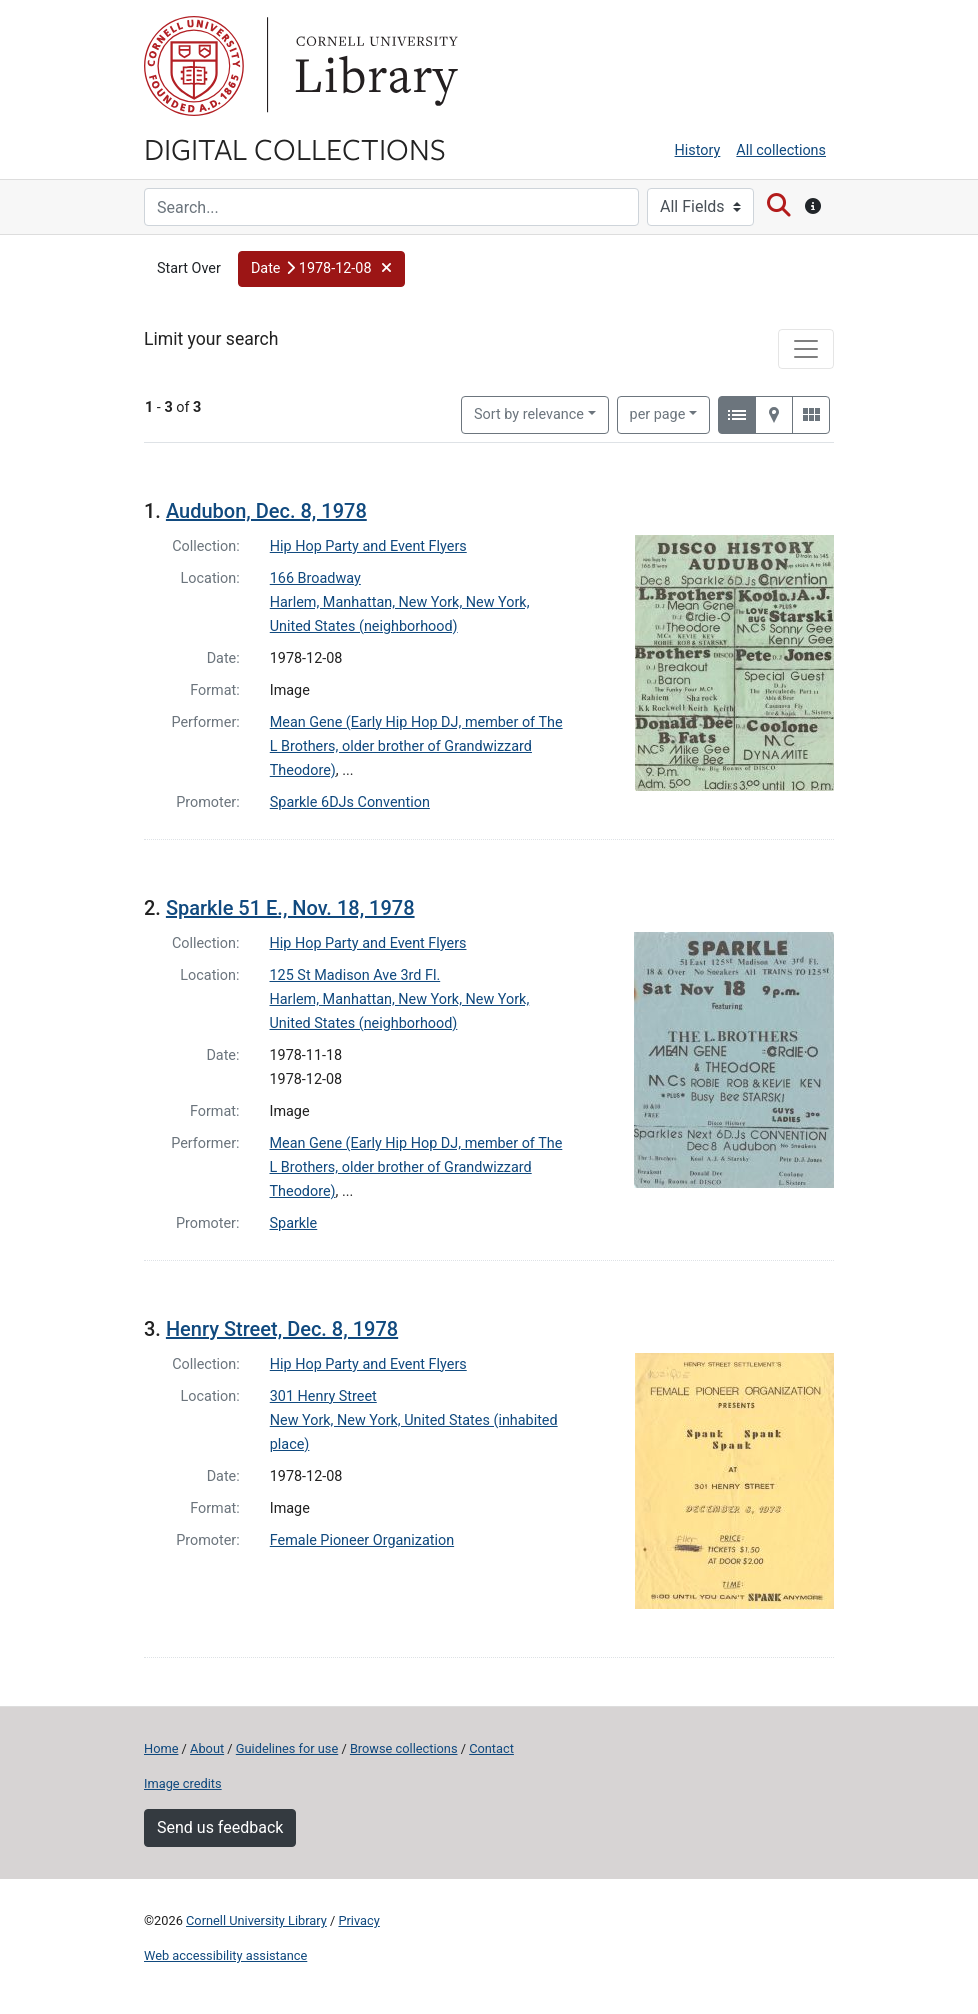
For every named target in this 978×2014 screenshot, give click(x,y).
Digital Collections (295, 148)
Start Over (189, 268)
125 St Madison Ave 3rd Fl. (355, 975)
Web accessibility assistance (225, 1955)
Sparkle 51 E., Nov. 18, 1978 (290, 908)
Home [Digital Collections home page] (161, 1748)
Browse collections (404, 1748)
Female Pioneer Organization (362, 1540)
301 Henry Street (323, 1396)
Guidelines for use (287, 1748)
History (698, 150)
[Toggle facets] (806, 349)
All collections (781, 150)
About (207, 1748)
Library (374, 66)
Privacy (358, 1920)
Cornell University (194, 66)
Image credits (183, 1783)
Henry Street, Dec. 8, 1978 (282, 1329)
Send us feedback (220, 1827)
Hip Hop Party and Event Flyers (368, 546)
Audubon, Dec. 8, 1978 (266, 511)
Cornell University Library (256, 1920)
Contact (491, 1748)
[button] (321, 269)
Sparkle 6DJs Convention (350, 802)
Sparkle (294, 1223)
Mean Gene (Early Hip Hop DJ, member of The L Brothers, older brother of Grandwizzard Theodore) (416, 746)
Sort (529, 414)
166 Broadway (315, 578)
